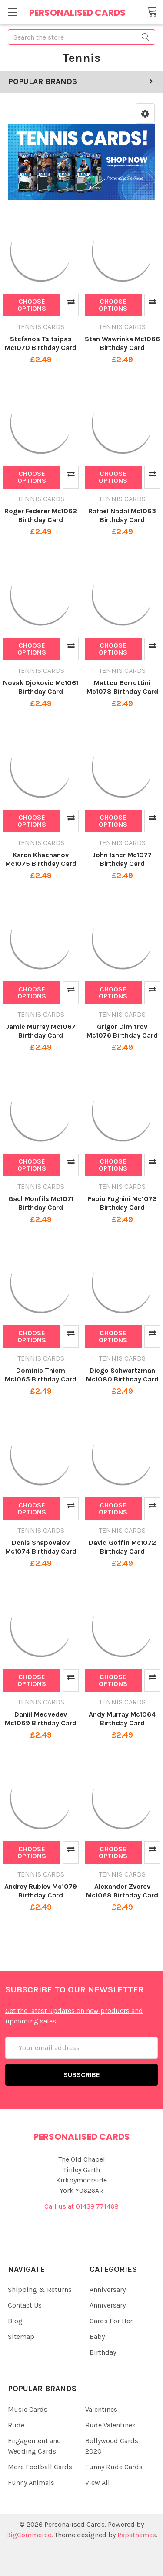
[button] (145, 113)
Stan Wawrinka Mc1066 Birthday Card (122, 343)
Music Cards (27, 2409)
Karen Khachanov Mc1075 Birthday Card (41, 859)
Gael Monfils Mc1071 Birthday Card (40, 1203)
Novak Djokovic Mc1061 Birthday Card (40, 687)
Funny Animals (31, 2482)
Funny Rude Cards (114, 2467)
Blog (15, 2321)
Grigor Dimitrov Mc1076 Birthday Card (122, 1030)
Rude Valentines (110, 2425)
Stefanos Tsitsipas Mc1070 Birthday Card (41, 343)
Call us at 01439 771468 (81, 2206)
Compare (71, 305)
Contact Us (25, 2305)
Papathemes (136, 2535)
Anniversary (108, 2289)
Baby (97, 2336)
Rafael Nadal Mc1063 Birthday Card (122, 515)
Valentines (101, 2409)
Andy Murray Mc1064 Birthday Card (122, 1718)
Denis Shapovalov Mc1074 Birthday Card (41, 1546)
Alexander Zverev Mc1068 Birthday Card (122, 1890)
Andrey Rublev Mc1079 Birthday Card (40, 1890)
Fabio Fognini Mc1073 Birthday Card (122, 1203)
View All (97, 2482)
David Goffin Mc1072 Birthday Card (122, 1546)
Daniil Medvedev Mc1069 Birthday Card (41, 1718)
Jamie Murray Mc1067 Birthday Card (41, 1030)
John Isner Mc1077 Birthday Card (122, 859)
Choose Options (31, 304)
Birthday (103, 2352)
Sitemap (21, 2336)
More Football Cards (40, 2467)
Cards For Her (111, 2321)
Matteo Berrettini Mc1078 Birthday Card (122, 687)
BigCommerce (28, 2535)
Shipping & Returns (40, 2289)
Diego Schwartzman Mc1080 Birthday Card (122, 1374)
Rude (16, 2425)
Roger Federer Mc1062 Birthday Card (40, 515)
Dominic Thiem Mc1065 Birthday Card (41, 1374)
